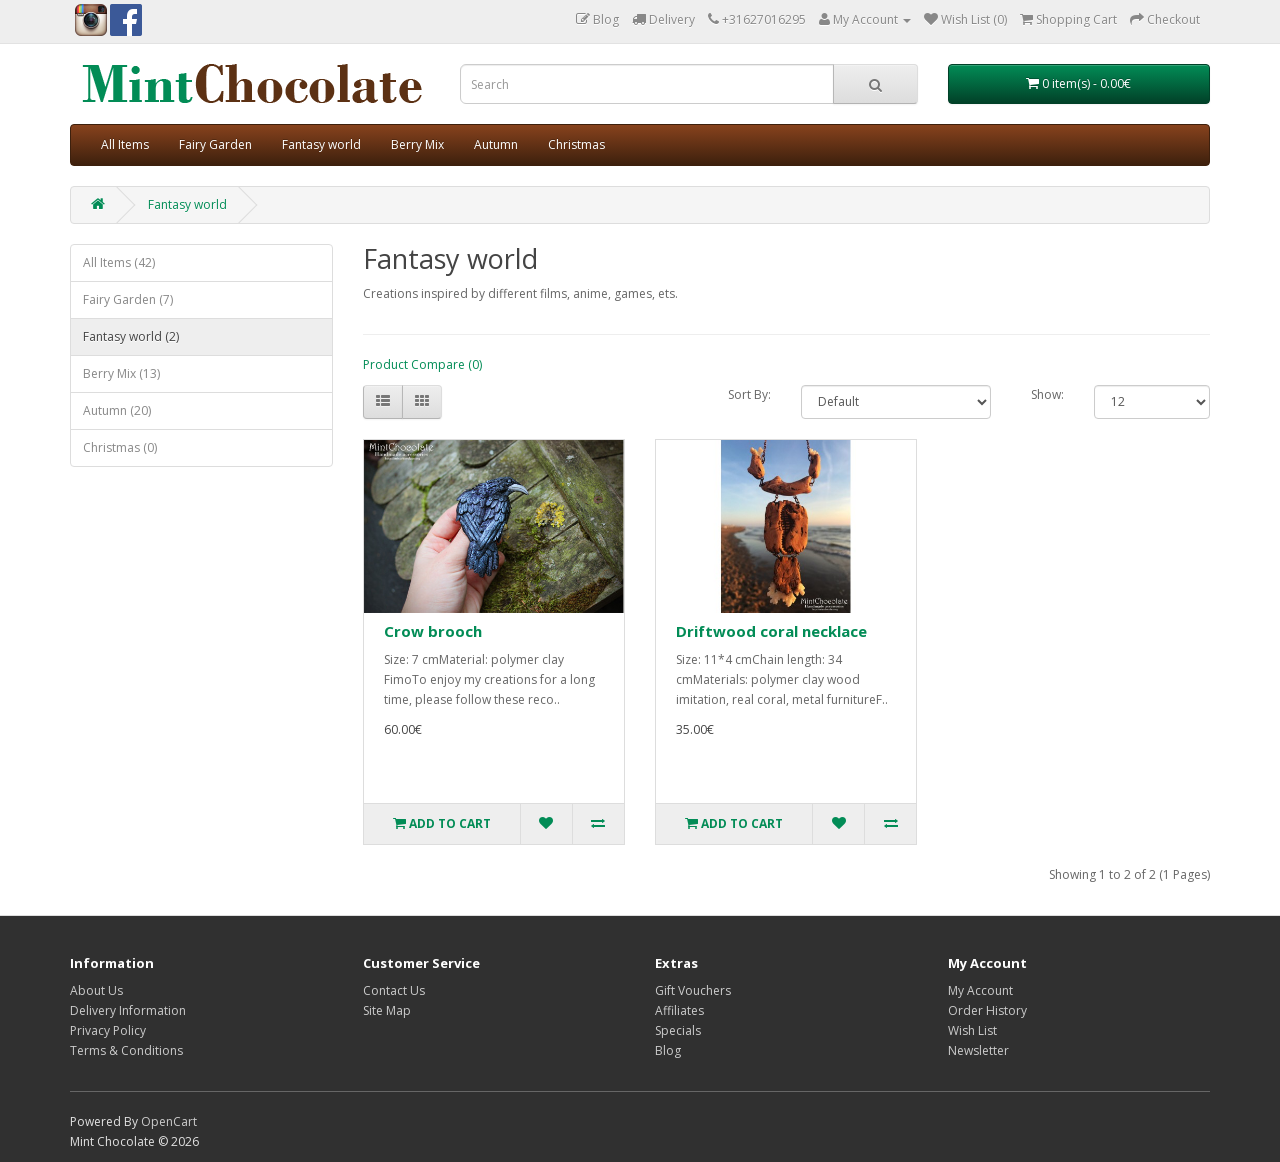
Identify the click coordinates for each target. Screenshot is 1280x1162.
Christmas (576, 144)
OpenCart (169, 1121)
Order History (987, 1010)
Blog (668, 1050)
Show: (1047, 394)
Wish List (972, 1030)
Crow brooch (433, 631)
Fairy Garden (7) (128, 299)
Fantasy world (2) (131, 336)
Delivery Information (128, 1010)
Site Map (387, 1010)
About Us (96, 990)
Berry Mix (417, 144)
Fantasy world (321, 144)
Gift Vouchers (693, 990)
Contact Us (394, 990)
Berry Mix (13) (121, 373)
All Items (125, 144)
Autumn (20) (117, 410)
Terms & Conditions (126, 1050)
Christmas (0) (120, 447)
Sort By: (749, 394)
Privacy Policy (108, 1030)
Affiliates (679, 1010)
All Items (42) (119, 262)
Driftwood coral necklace (771, 631)
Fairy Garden (215, 144)
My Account (980, 990)
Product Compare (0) (422, 364)
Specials (678, 1030)
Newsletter (978, 1050)
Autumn (496, 144)
